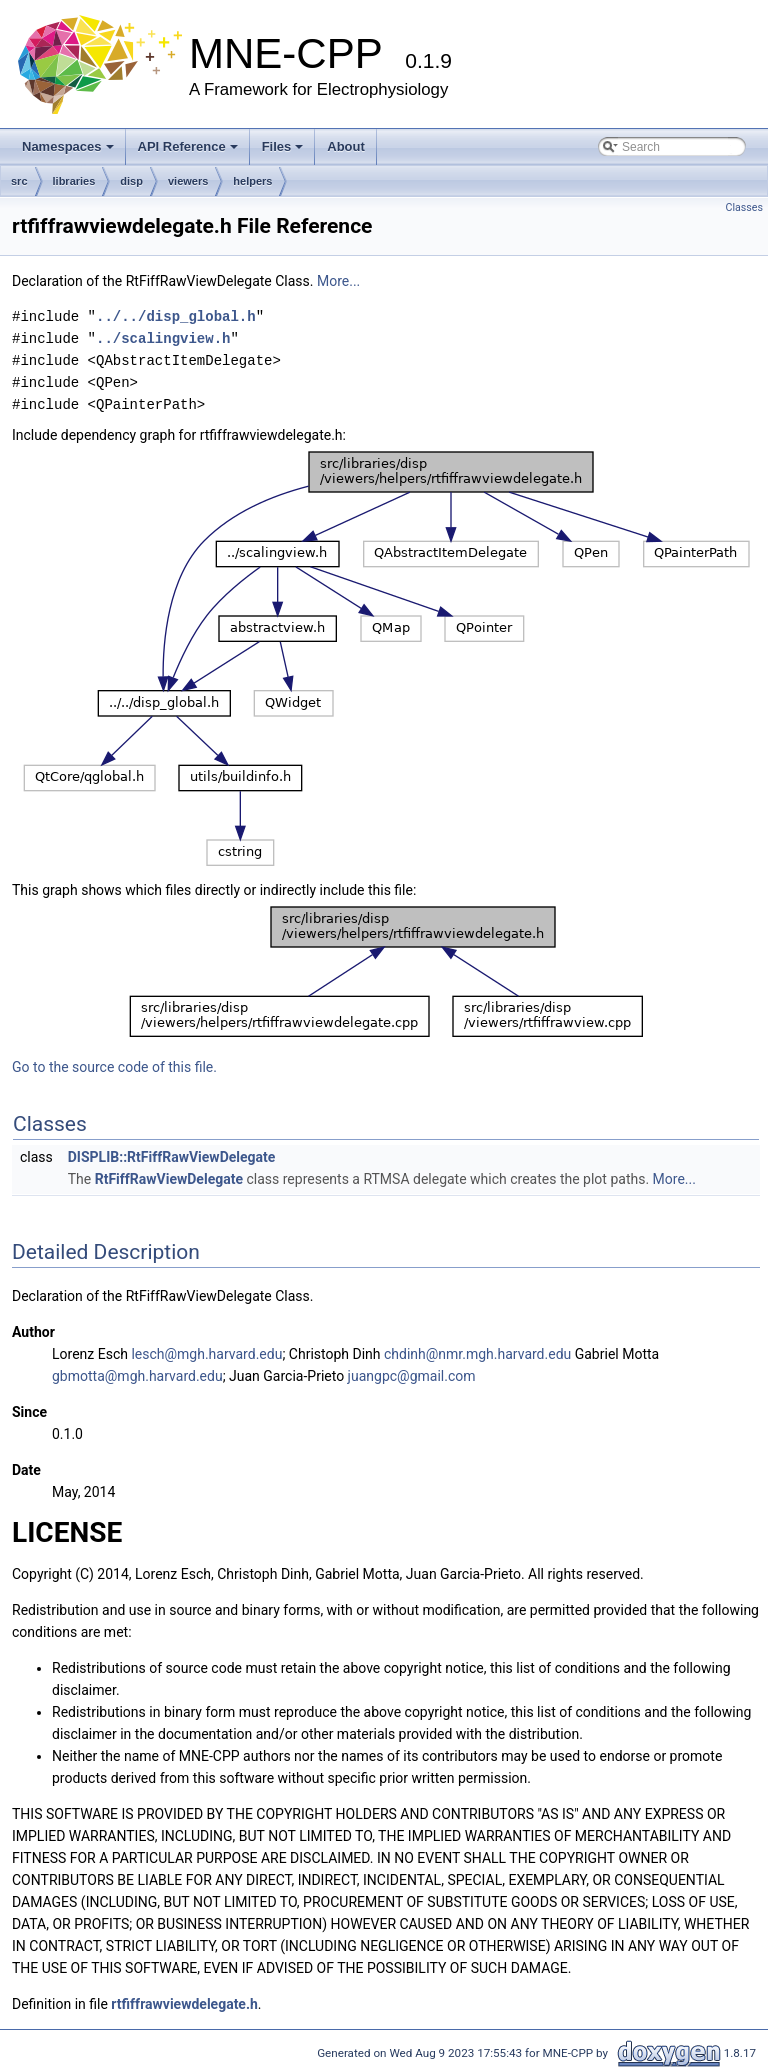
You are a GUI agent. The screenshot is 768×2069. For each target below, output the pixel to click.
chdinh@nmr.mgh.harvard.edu (477, 1354)
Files (283, 146)
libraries (74, 181)
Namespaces (68, 146)
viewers (188, 181)
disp (131, 181)
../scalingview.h (163, 338)
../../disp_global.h (176, 316)
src (19, 181)
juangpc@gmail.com (412, 1376)
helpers (252, 181)
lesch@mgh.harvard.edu (206, 1354)
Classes (744, 207)
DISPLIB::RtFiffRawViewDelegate (172, 1157)
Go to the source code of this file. (114, 1067)
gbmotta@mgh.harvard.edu (137, 1376)
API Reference (188, 146)
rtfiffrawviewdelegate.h (184, 2004)
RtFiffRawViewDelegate (169, 1179)
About (346, 146)
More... (338, 281)
